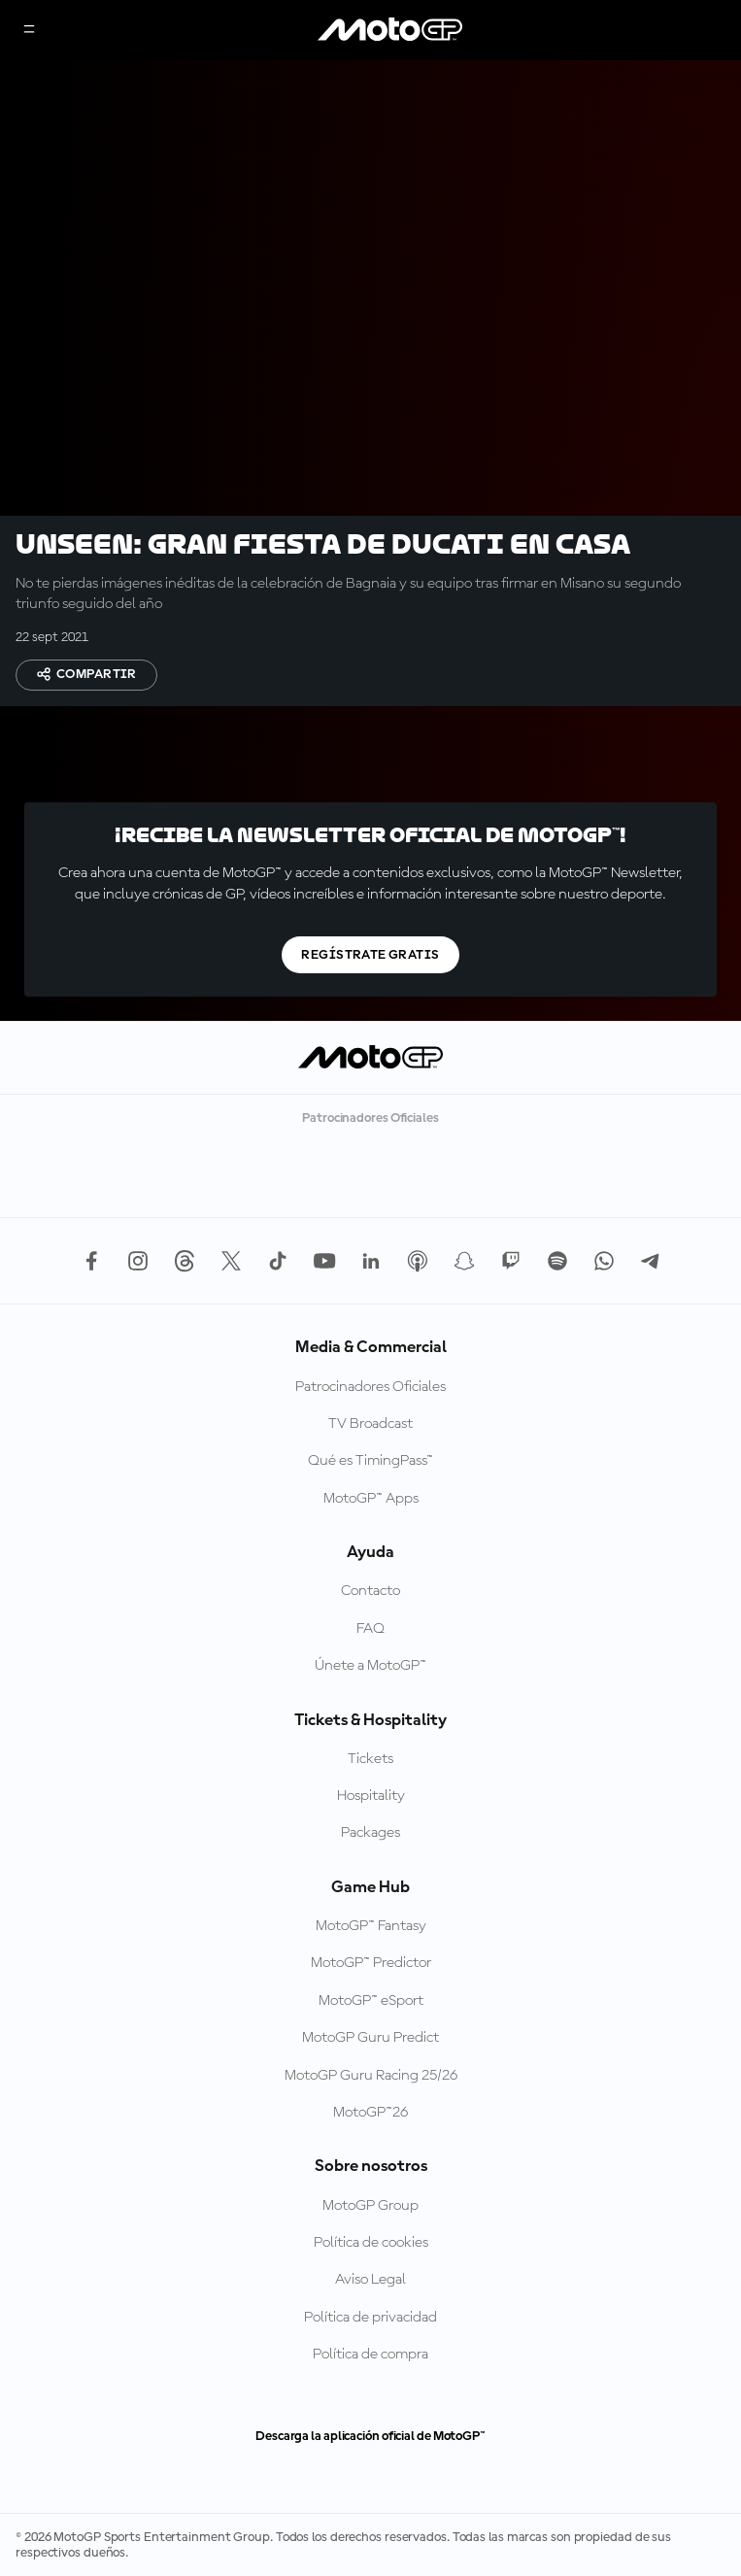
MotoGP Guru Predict (370, 2038)
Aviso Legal (370, 2280)
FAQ (370, 1629)
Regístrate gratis (370, 955)
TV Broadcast (370, 1424)
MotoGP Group (370, 2206)
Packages (370, 1833)
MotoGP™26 (370, 2112)
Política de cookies (371, 2243)
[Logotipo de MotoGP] (390, 30)
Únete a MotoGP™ (370, 1666)
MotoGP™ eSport (371, 2001)
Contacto (370, 1591)
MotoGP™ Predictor (371, 1963)
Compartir (86, 674)
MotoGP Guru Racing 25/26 (371, 2076)
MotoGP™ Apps (371, 1499)
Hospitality (371, 1796)
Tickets (370, 1759)
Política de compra (370, 2354)
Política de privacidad (370, 2317)
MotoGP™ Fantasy (371, 1926)
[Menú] (29, 31)
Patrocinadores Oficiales (370, 1387)
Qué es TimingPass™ (370, 1461)
